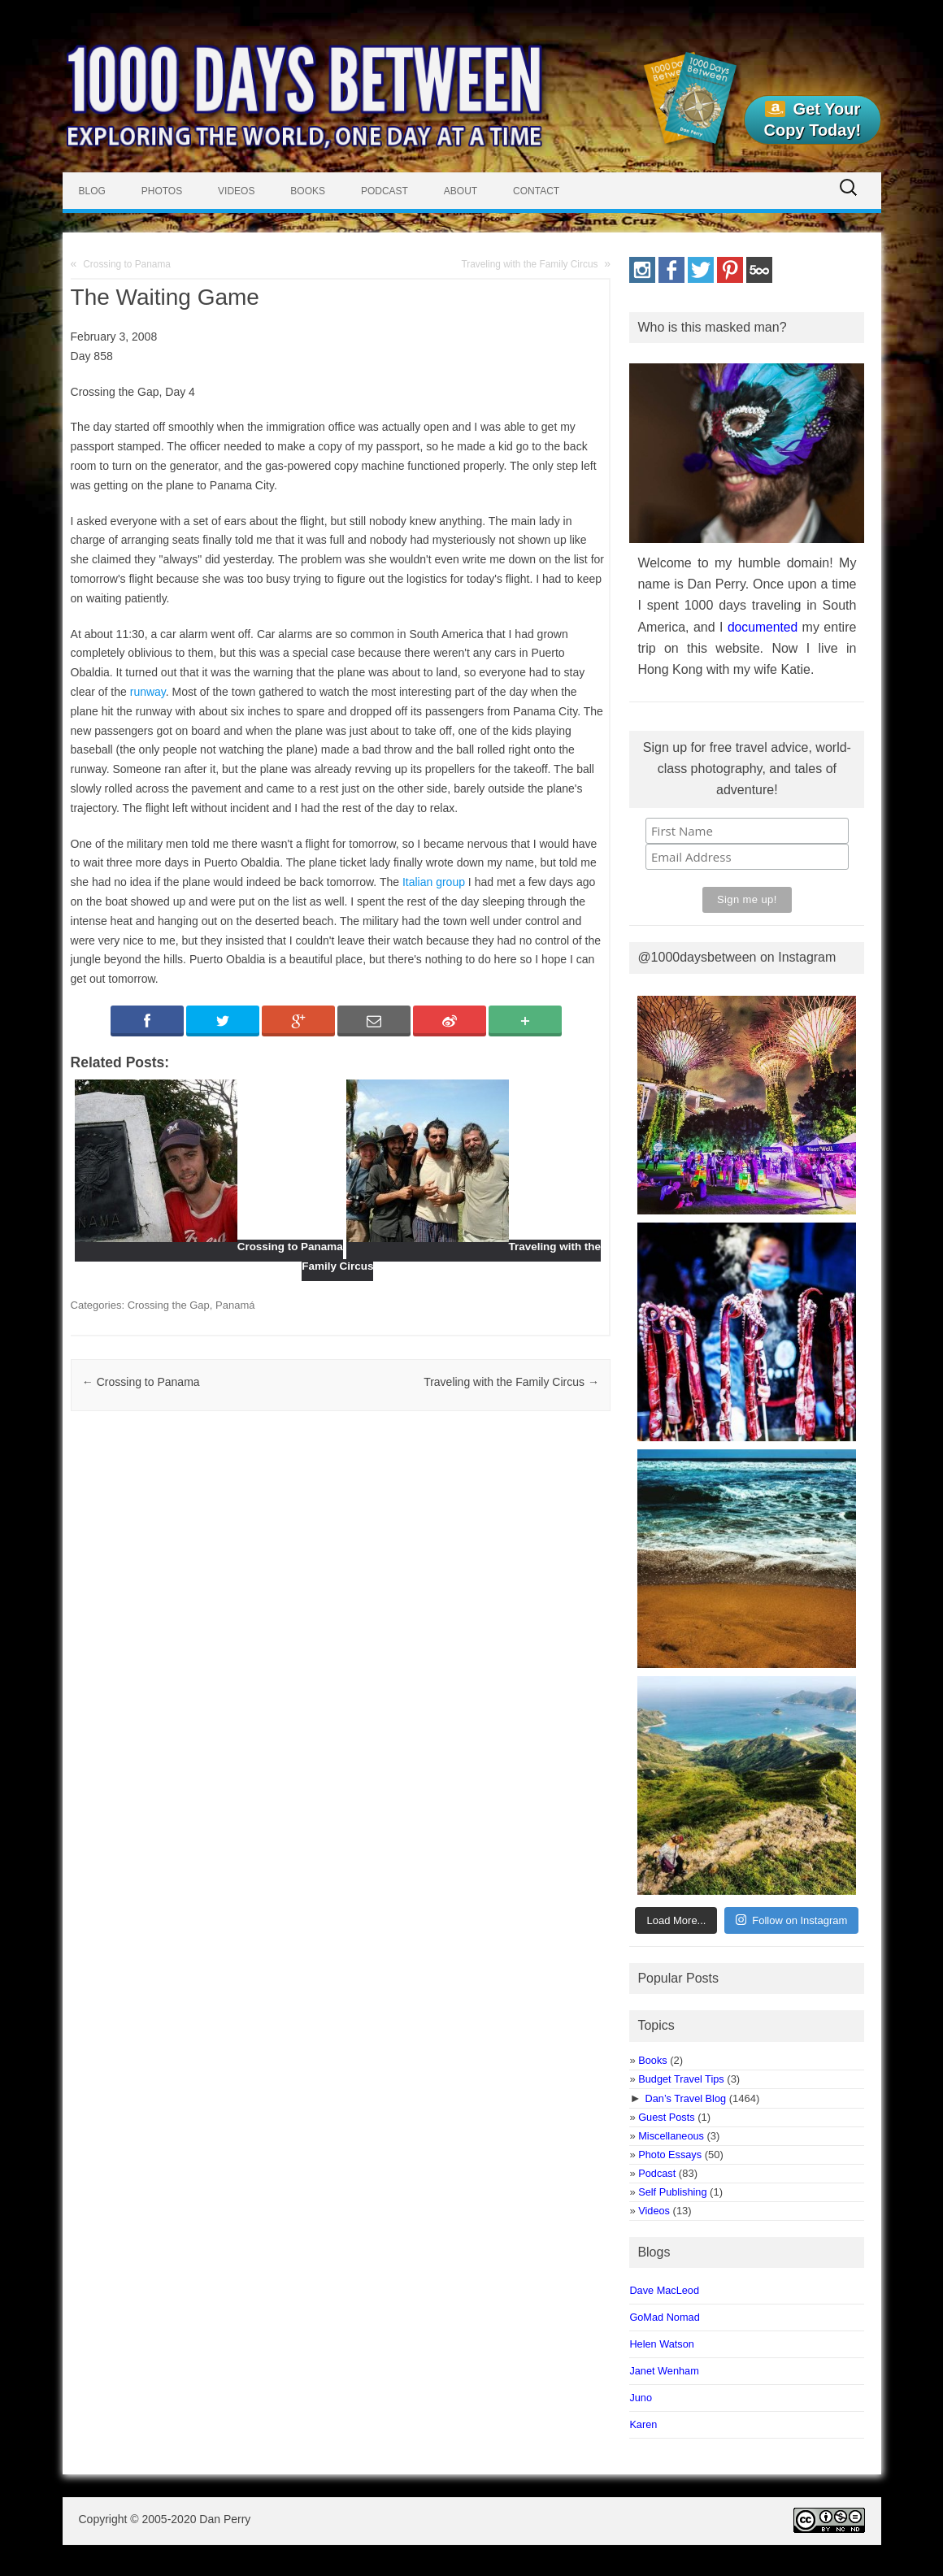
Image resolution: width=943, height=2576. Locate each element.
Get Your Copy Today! (813, 119)
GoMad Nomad (664, 2317)
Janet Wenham (663, 2371)
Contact (536, 191)
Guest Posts (666, 2117)
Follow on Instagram (791, 1920)
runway (148, 691)
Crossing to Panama (127, 264)
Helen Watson (661, 2344)
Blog (92, 191)
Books (307, 191)
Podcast (384, 191)
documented (762, 627)
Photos (161, 191)
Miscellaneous (671, 2136)
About (460, 191)
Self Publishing (672, 2192)
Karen (643, 2424)
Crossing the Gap (169, 1305)
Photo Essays (670, 2154)
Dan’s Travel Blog (686, 2098)
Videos (236, 191)
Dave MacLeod (664, 2290)
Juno (640, 2397)
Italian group (433, 881)
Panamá (234, 1305)
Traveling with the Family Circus (529, 264)
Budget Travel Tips (681, 2079)
